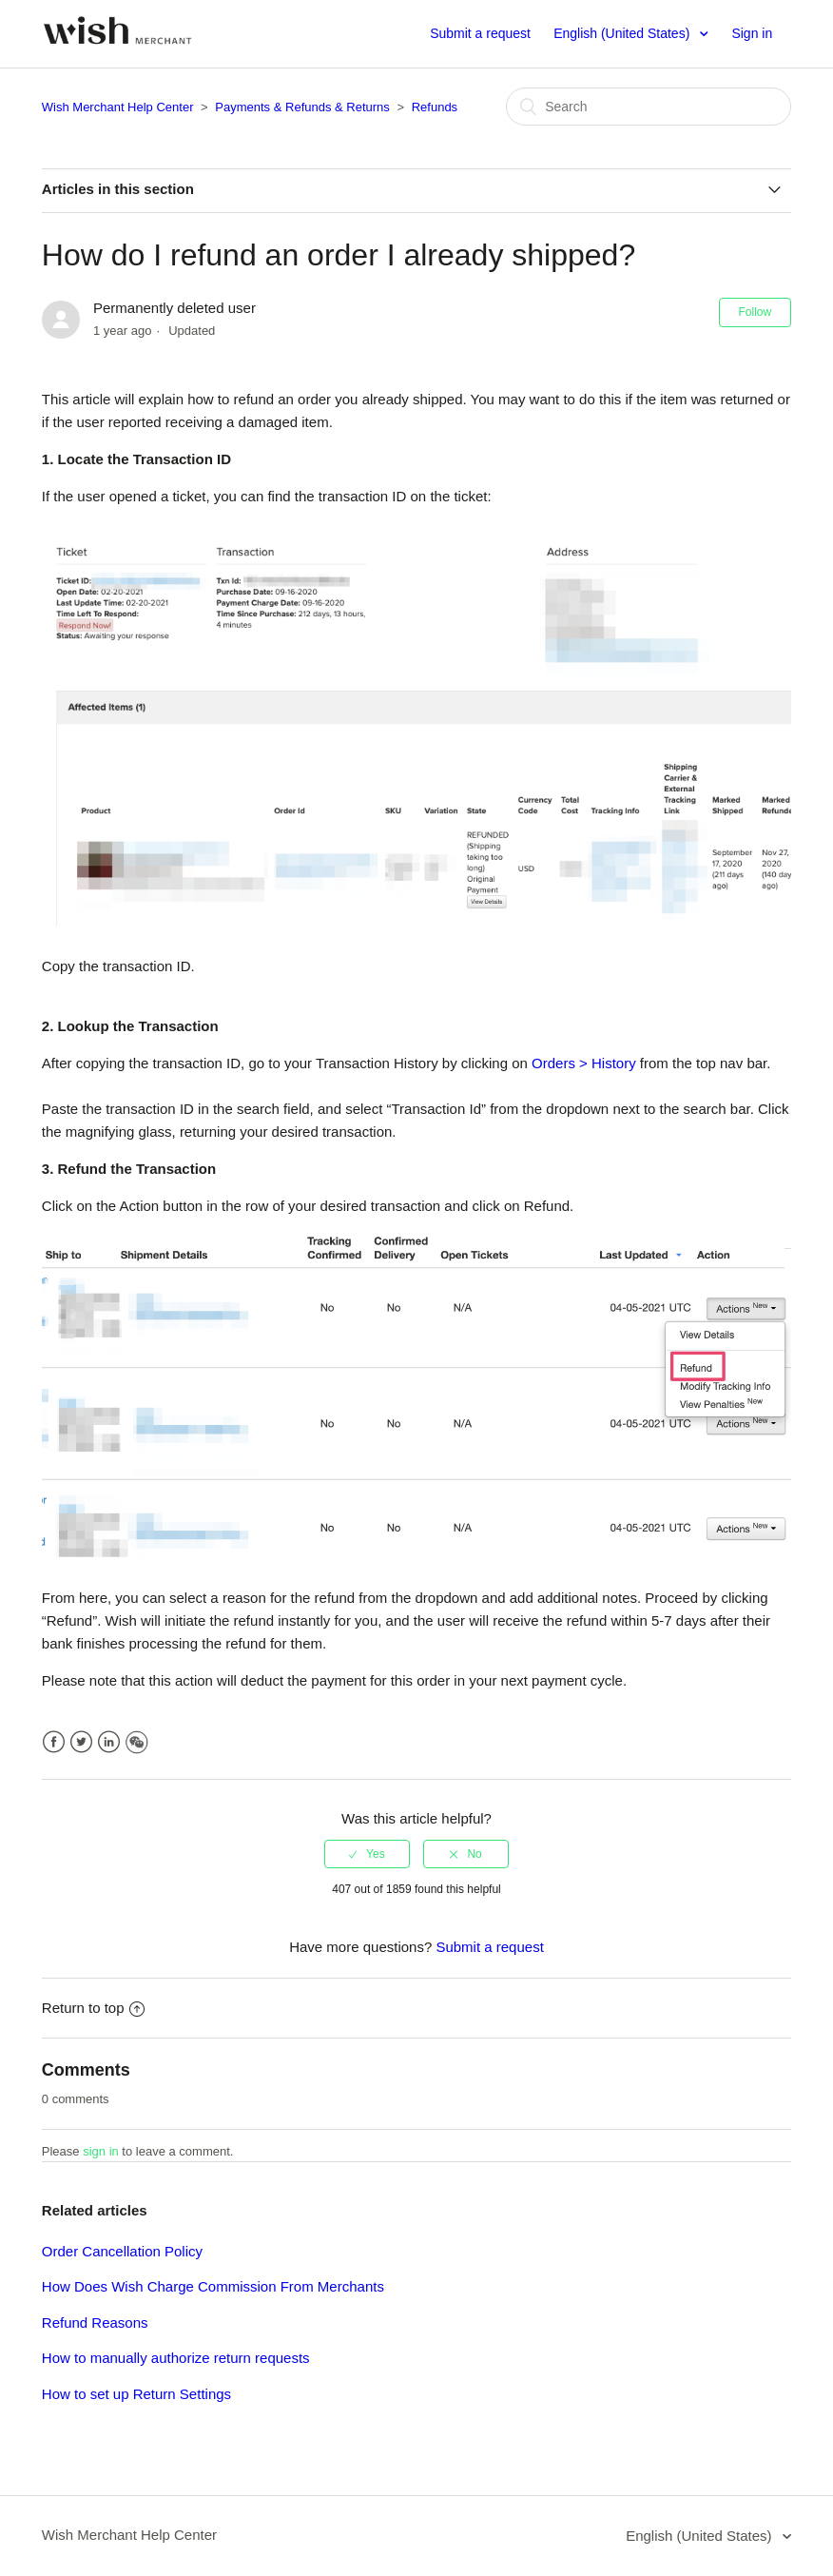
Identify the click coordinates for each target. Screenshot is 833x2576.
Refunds (434, 107)
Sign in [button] (751, 33)
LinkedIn (109, 1742)
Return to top (93, 2008)
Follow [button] (755, 312)
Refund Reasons (95, 2322)
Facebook (54, 1742)
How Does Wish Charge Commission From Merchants (213, 2286)
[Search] (648, 107)
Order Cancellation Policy (122, 2251)
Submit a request (480, 33)
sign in (101, 2151)
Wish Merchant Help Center (118, 107)
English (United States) (623, 33)
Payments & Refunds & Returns (302, 107)
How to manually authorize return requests (176, 2358)
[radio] (367, 1854)
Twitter (81, 1742)
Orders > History (584, 1063)
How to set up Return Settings (136, 2394)
